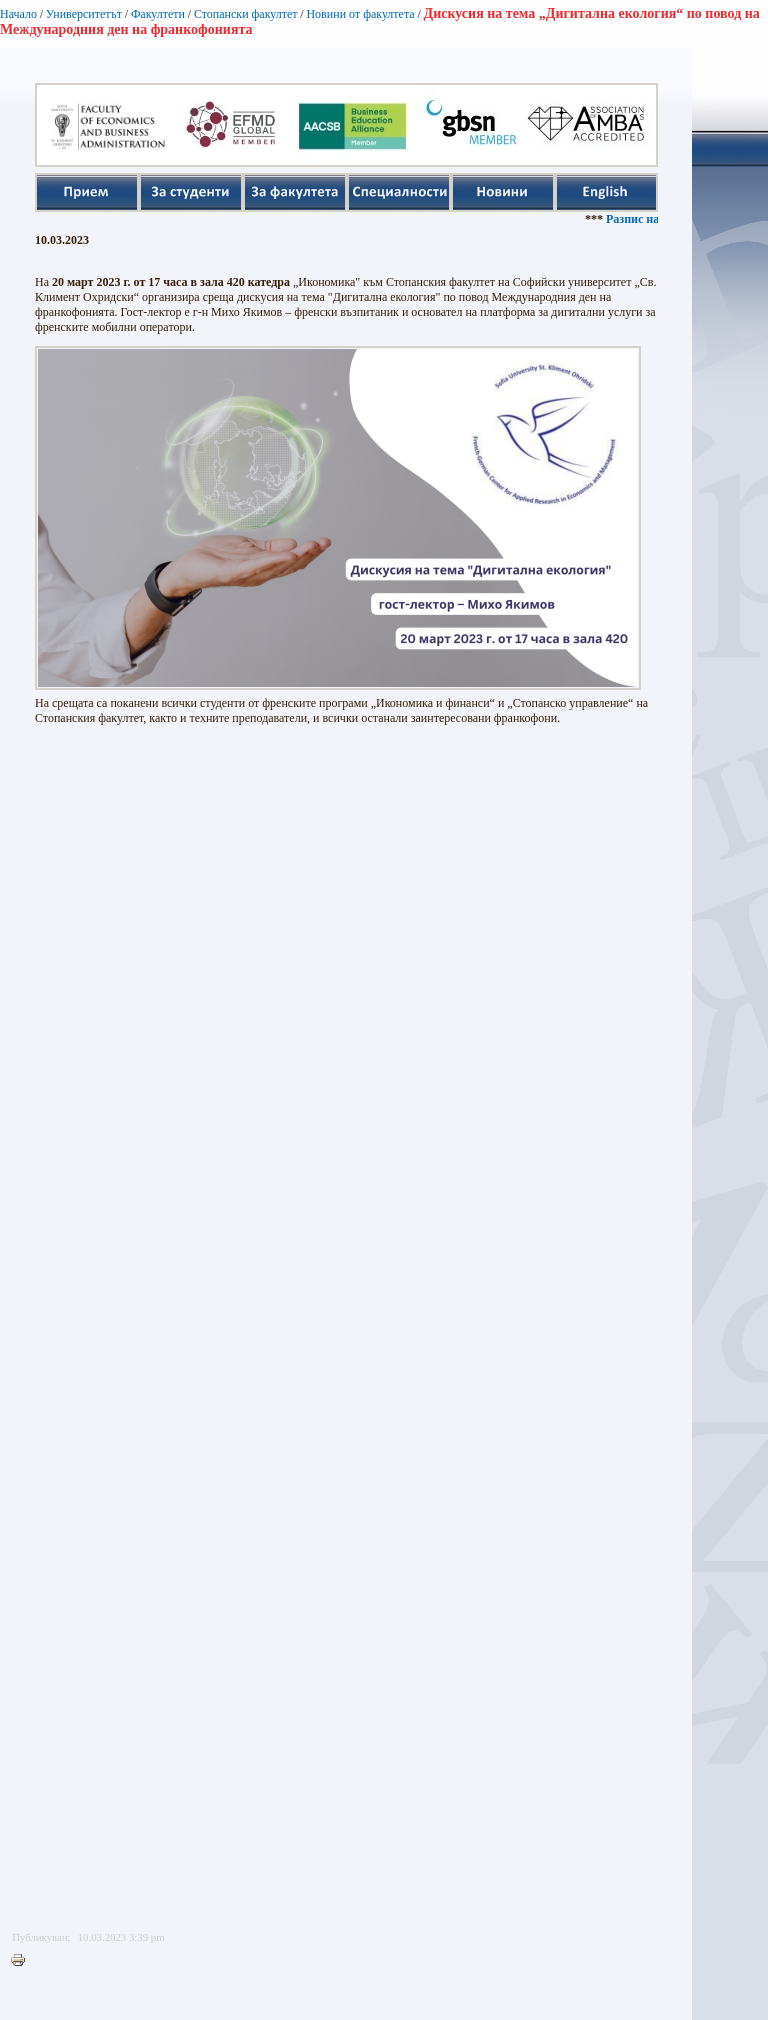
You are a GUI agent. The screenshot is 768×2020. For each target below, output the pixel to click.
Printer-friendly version (23, 1961)
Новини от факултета (360, 14)
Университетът (84, 14)
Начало (18, 14)
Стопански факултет (246, 14)
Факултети (158, 14)
